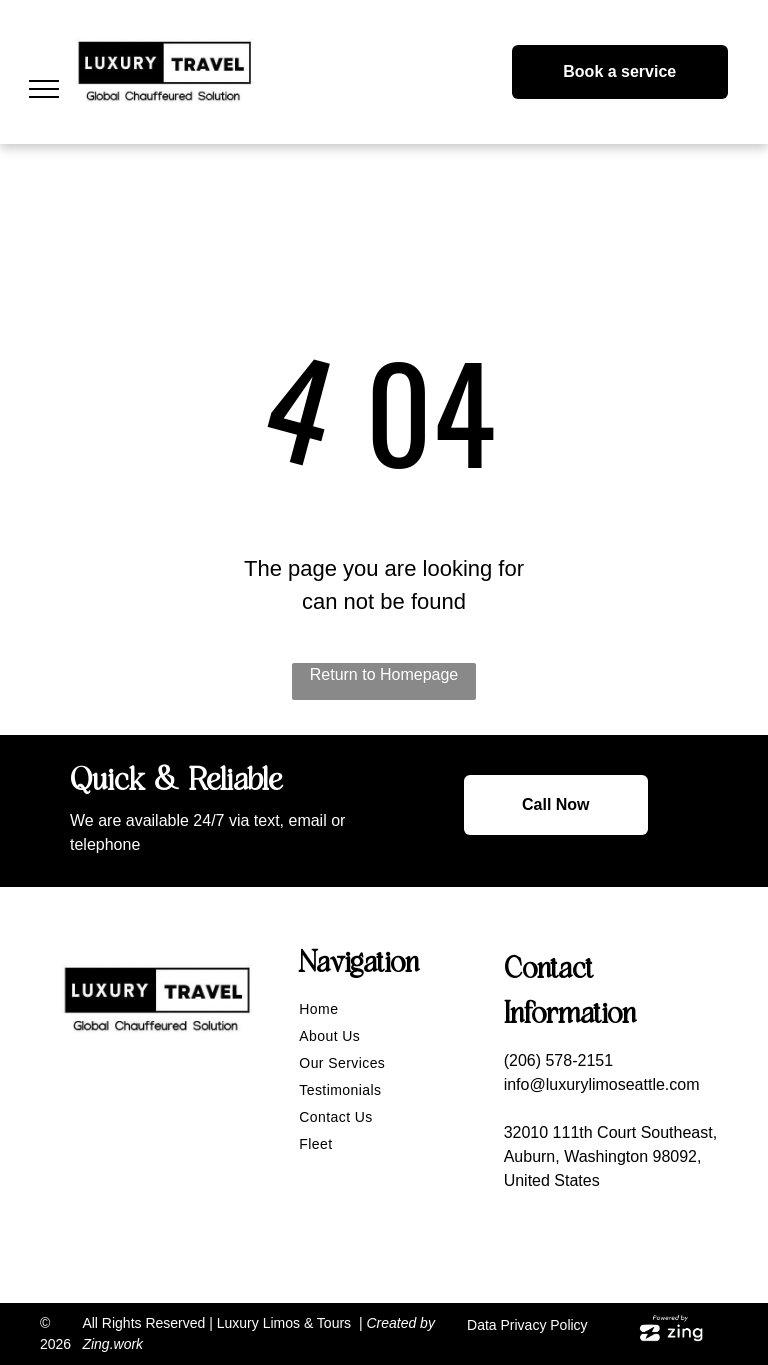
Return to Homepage (384, 674)
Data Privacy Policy (527, 1325)
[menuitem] (391, 1009)
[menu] (44, 89)
